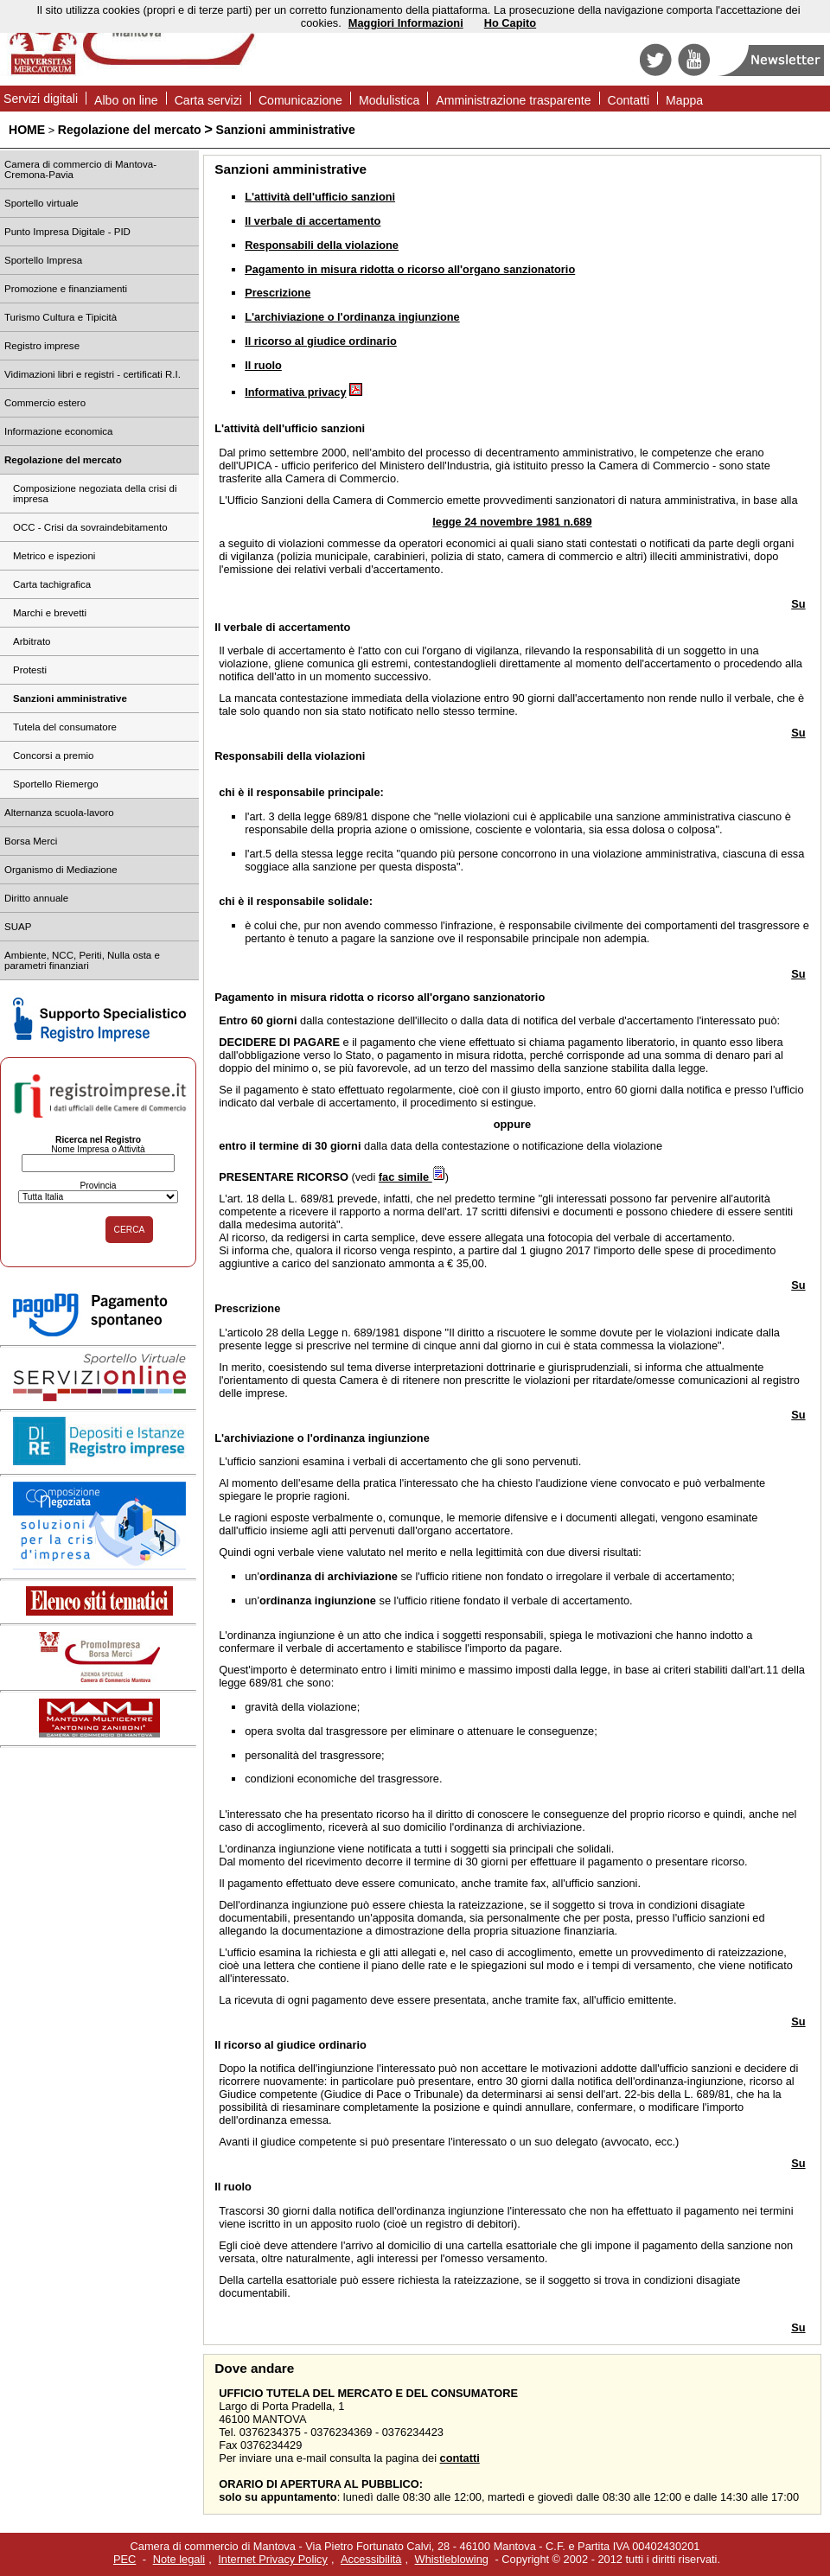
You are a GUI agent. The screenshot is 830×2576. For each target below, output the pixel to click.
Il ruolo (263, 365)
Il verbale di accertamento (312, 220)
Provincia (98, 1185)
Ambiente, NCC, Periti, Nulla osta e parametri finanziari (82, 960)
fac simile (412, 1176)
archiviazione (259, 1437)
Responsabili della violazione (322, 245)
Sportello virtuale (41, 203)
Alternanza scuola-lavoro (59, 812)
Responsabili (249, 755)
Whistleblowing (451, 2559)
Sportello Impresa (43, 260)
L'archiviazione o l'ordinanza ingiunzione (352, 316)
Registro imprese (42, 346)
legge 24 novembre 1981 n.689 (511, 521)
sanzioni (343, 428)
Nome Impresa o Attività (98, 1149)
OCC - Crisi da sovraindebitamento (90, 527)
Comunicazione (300, 100)
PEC (124, 2559)
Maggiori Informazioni (405, 22)
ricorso (242, 2044)
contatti (460, 2458)
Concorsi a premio (53, 755)
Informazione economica (58, 431)
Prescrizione (277, 292)
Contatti (629, 100)
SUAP (17, 926)
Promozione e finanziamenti (65, 289)
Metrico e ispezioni (54, 556)
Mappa (684, 100)
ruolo (238, 2186)
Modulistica (389, 100)
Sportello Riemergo (56, 784)
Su (798, 603)
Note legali (179, 2559)
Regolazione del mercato (129, 130)
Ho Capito (510, 22)
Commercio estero (45, 403)
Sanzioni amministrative (285, 130)
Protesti (30, 670)
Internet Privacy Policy (273, 2559)
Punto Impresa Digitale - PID (67, 231)
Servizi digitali (40, 98)
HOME (27, 130)
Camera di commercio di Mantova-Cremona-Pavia (80, 169)
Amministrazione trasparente (513, 100)
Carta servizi (208, 100)
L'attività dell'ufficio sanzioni (320, 196)
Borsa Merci (30, 841)
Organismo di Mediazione (61, 869)
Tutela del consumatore (65, 727)
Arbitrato (32, 641)
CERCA (129, 1229)
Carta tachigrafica (52, 584)
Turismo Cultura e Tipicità (60, 317)
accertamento (314, 627)
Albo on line (126, 100)
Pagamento (244, 997)
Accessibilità (371, 2559)
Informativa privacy (295, 392)
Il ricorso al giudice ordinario (321, 341)
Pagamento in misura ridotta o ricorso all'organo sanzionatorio (410, 269)
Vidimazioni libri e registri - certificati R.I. (92, 374)
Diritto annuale (36, 898)
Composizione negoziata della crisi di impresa (94, 493)
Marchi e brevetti (49, 613)
